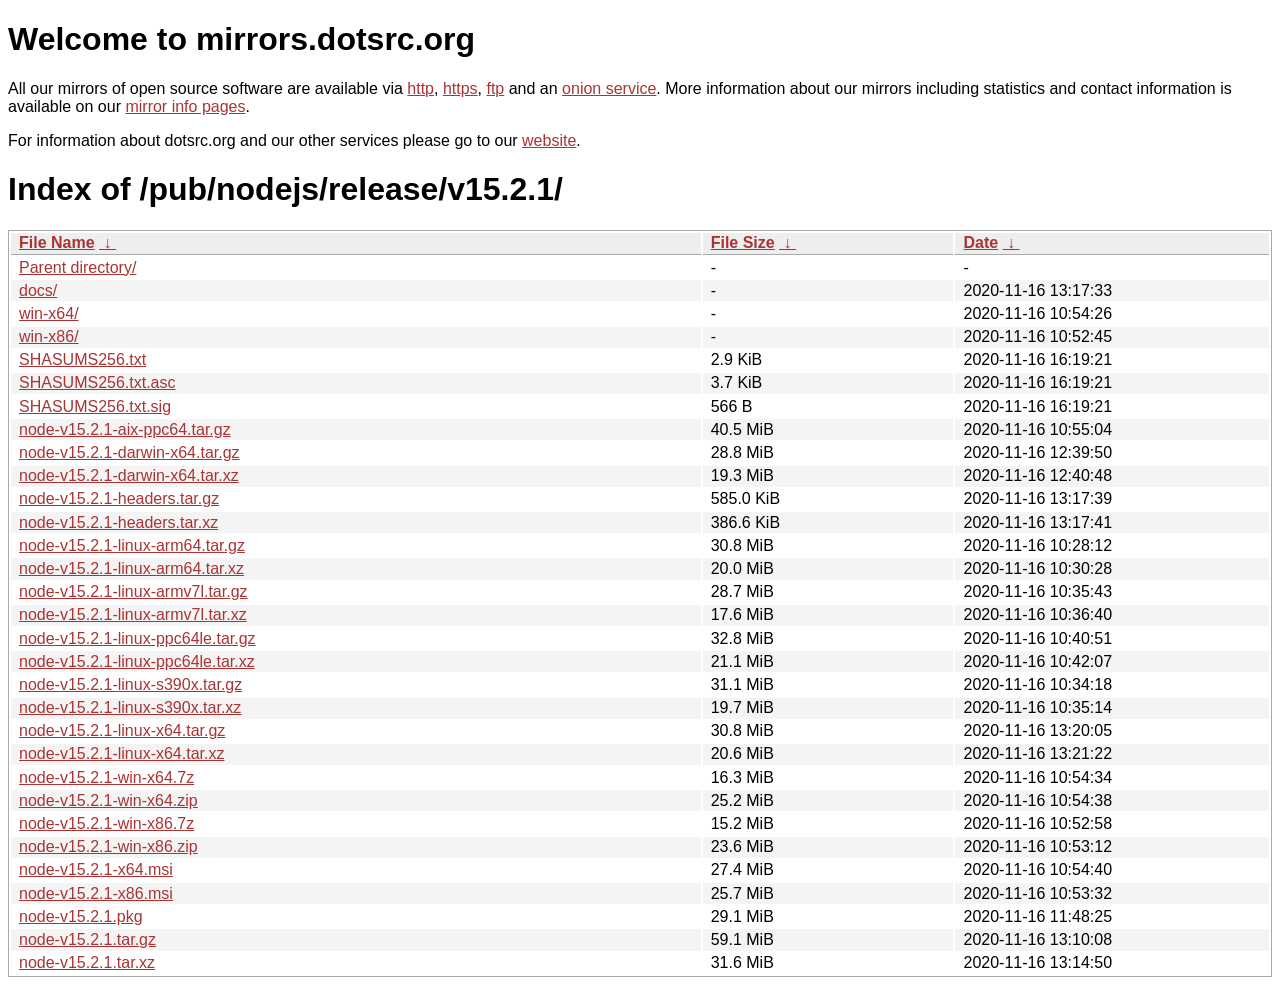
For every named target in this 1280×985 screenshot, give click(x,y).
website (549, 140)
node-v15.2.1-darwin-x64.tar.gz (129, 452)
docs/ (38, 290)
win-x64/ (49, 313)
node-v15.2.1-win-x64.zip (108, 800)
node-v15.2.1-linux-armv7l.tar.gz (133, 591)
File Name (57, 242)
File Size (743, 242)
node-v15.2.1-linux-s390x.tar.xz (130, 707)
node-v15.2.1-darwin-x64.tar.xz (129, 475)
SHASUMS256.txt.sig (95, 406)
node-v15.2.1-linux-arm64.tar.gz (132, 545)
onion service (609, 88)
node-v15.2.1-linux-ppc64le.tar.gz (137, 638)
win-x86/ (49, 336)
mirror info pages (185, 106)
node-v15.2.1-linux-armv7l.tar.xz (133, 614)
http (420, 88)
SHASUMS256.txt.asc (97, 382)
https (460, 88)
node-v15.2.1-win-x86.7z (106, 823)
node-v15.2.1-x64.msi (96, 869)
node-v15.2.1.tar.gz (87, 939)
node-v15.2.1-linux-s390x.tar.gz (130, 684)
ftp (495, 88)
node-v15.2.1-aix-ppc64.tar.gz (125, 429)
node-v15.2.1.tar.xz (87, 962)
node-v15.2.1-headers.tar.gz (119, 498)
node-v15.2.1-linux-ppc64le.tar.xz (137, 661)
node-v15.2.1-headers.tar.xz (118, 522)
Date (980, 242)
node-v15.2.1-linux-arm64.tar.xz (131, 568)
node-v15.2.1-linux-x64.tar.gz (122, 730)
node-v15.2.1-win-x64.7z (106, 777)
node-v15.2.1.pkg (81, 916)
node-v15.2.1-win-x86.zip (108, 846)
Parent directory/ (77, 267)
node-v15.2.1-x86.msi (96, 893)
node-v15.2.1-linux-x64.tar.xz (121, 753)
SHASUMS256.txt (82, 359)
